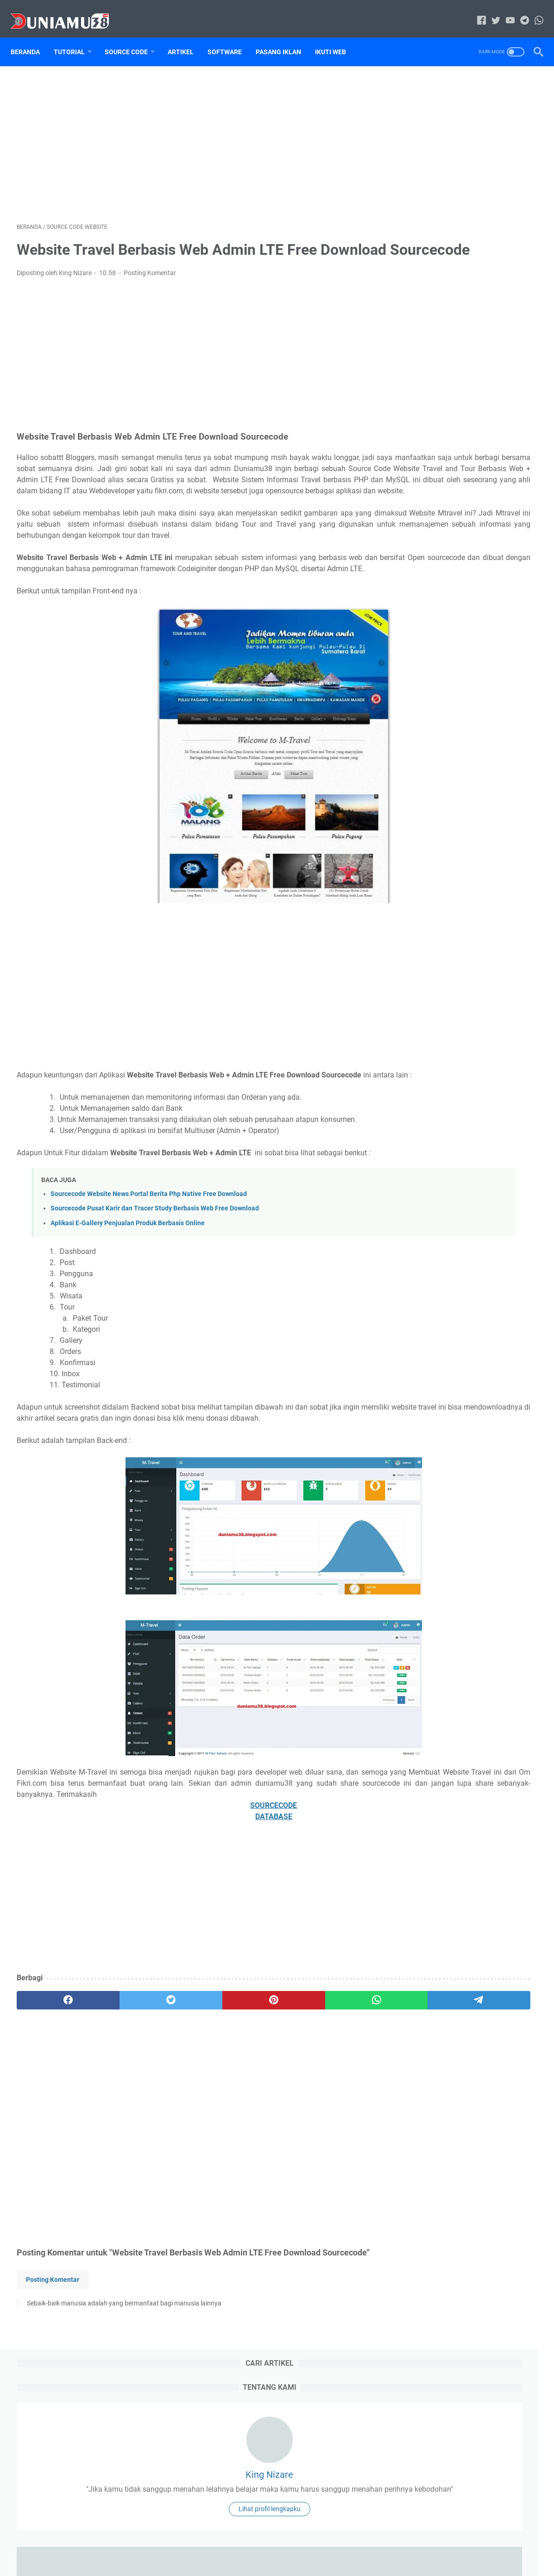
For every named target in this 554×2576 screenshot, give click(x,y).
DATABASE (191, 1918)
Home (216, 2542)
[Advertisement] (191, 132)
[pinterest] (191, 2102)
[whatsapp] (261, 2102)
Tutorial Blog (428, 784)
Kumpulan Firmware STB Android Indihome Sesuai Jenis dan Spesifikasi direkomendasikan (461, 437)
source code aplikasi (494, 733)
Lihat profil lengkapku (468, 250)
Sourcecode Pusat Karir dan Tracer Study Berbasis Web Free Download (154, 1288)
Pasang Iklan (284, 36)
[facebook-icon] (475, 11)
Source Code (132, 36)
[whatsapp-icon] (533, 11)
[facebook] (52, 2102)
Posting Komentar (150, 286)
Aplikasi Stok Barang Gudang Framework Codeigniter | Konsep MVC (460, 557)
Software (231, 36)
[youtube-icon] (504, 11)
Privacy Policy (326, 2542)
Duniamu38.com (290, 2561)
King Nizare (468, 182)
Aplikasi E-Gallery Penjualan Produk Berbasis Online (127, 1303)
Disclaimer (282, 2542)
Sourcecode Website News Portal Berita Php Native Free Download (148, 1274)
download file (472, 699)
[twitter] (122, 2102)
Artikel (187, 36)
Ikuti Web (336, 36)
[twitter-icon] (489, 11)
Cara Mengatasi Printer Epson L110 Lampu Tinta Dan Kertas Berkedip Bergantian (465, 513)
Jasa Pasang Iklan (435, 716)
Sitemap (496, 716)
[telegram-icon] (518, 11)
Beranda (31, 36)
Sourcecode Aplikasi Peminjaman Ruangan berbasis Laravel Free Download (464, 1369)
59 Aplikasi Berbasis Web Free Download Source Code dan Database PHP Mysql (457, 601)
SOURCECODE (191, 1907)
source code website (440, 750)
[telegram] (331, 2102)
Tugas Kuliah (429, 767)
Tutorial (75, 36)
